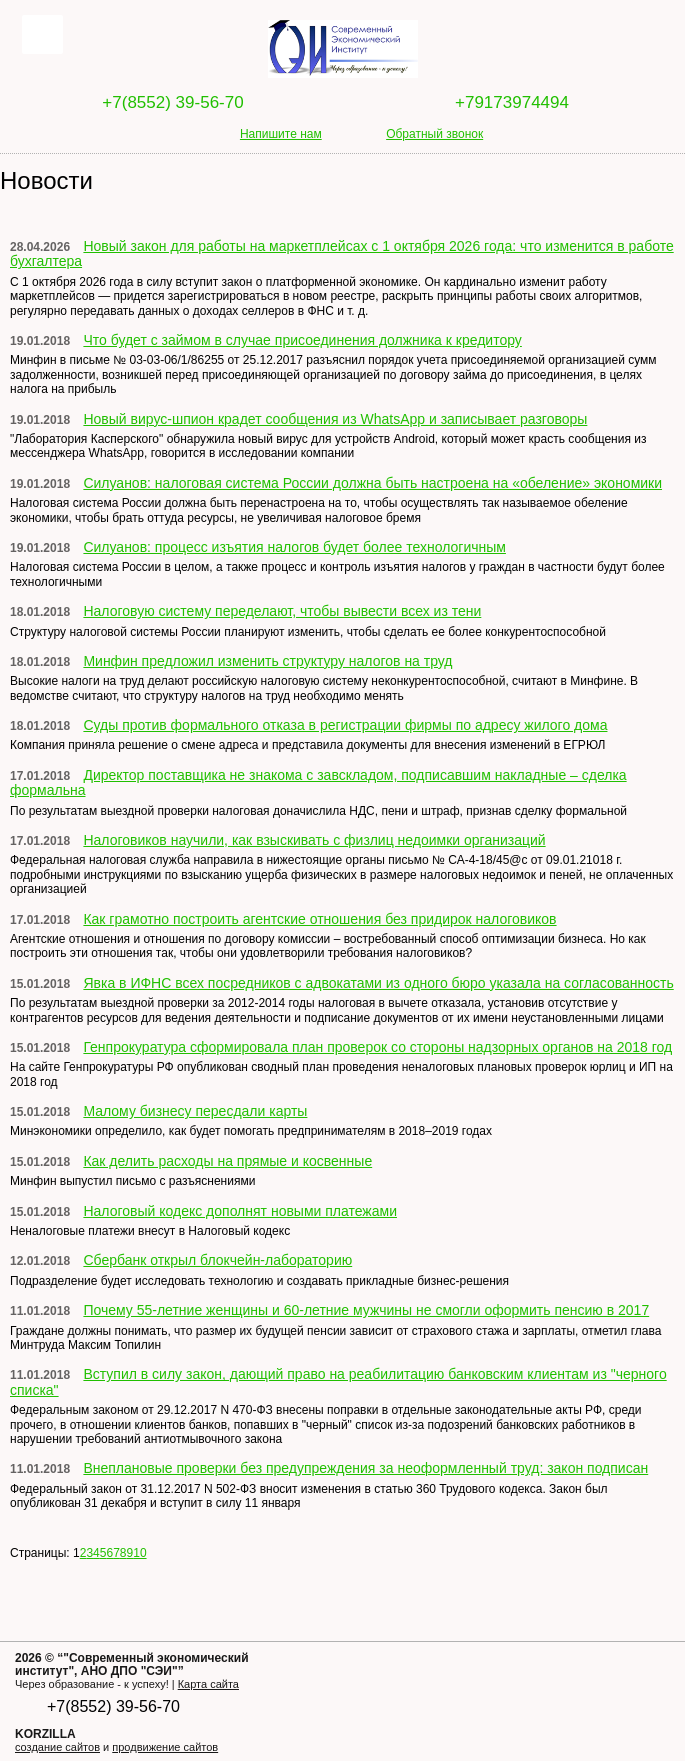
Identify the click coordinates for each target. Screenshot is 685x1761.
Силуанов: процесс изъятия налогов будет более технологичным (294, 547)
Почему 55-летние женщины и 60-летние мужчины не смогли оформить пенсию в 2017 (366, 1310)
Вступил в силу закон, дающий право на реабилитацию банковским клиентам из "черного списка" (338, 1381)
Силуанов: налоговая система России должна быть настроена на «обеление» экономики (372, 483)
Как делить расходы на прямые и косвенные (227, 1161)
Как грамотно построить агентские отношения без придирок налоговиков (319, 919)
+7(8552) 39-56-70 (172, 102)
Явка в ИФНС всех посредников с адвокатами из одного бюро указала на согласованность (378, 983)
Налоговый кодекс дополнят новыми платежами (240, 1211)
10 (139, 1553)
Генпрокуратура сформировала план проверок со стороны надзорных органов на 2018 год (377, 1047)
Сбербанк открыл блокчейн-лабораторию (217, 1260)
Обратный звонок (434, 134)
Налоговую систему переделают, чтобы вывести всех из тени (282, 611)
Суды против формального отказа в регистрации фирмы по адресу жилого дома (345, 725)
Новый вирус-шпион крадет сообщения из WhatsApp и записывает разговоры (335, 419)
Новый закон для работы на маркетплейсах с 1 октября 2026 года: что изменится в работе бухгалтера (342, 253)
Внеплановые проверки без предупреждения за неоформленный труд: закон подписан (365, 1468)
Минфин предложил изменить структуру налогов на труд (267, 661)
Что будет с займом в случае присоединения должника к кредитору (302, 340)
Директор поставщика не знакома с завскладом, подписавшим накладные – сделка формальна (318, 782)
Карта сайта (208, 1684)
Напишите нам (281, 134)
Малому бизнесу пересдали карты (195, 1111)
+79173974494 (512, 102)
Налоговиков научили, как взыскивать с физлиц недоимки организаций (314, 840)
